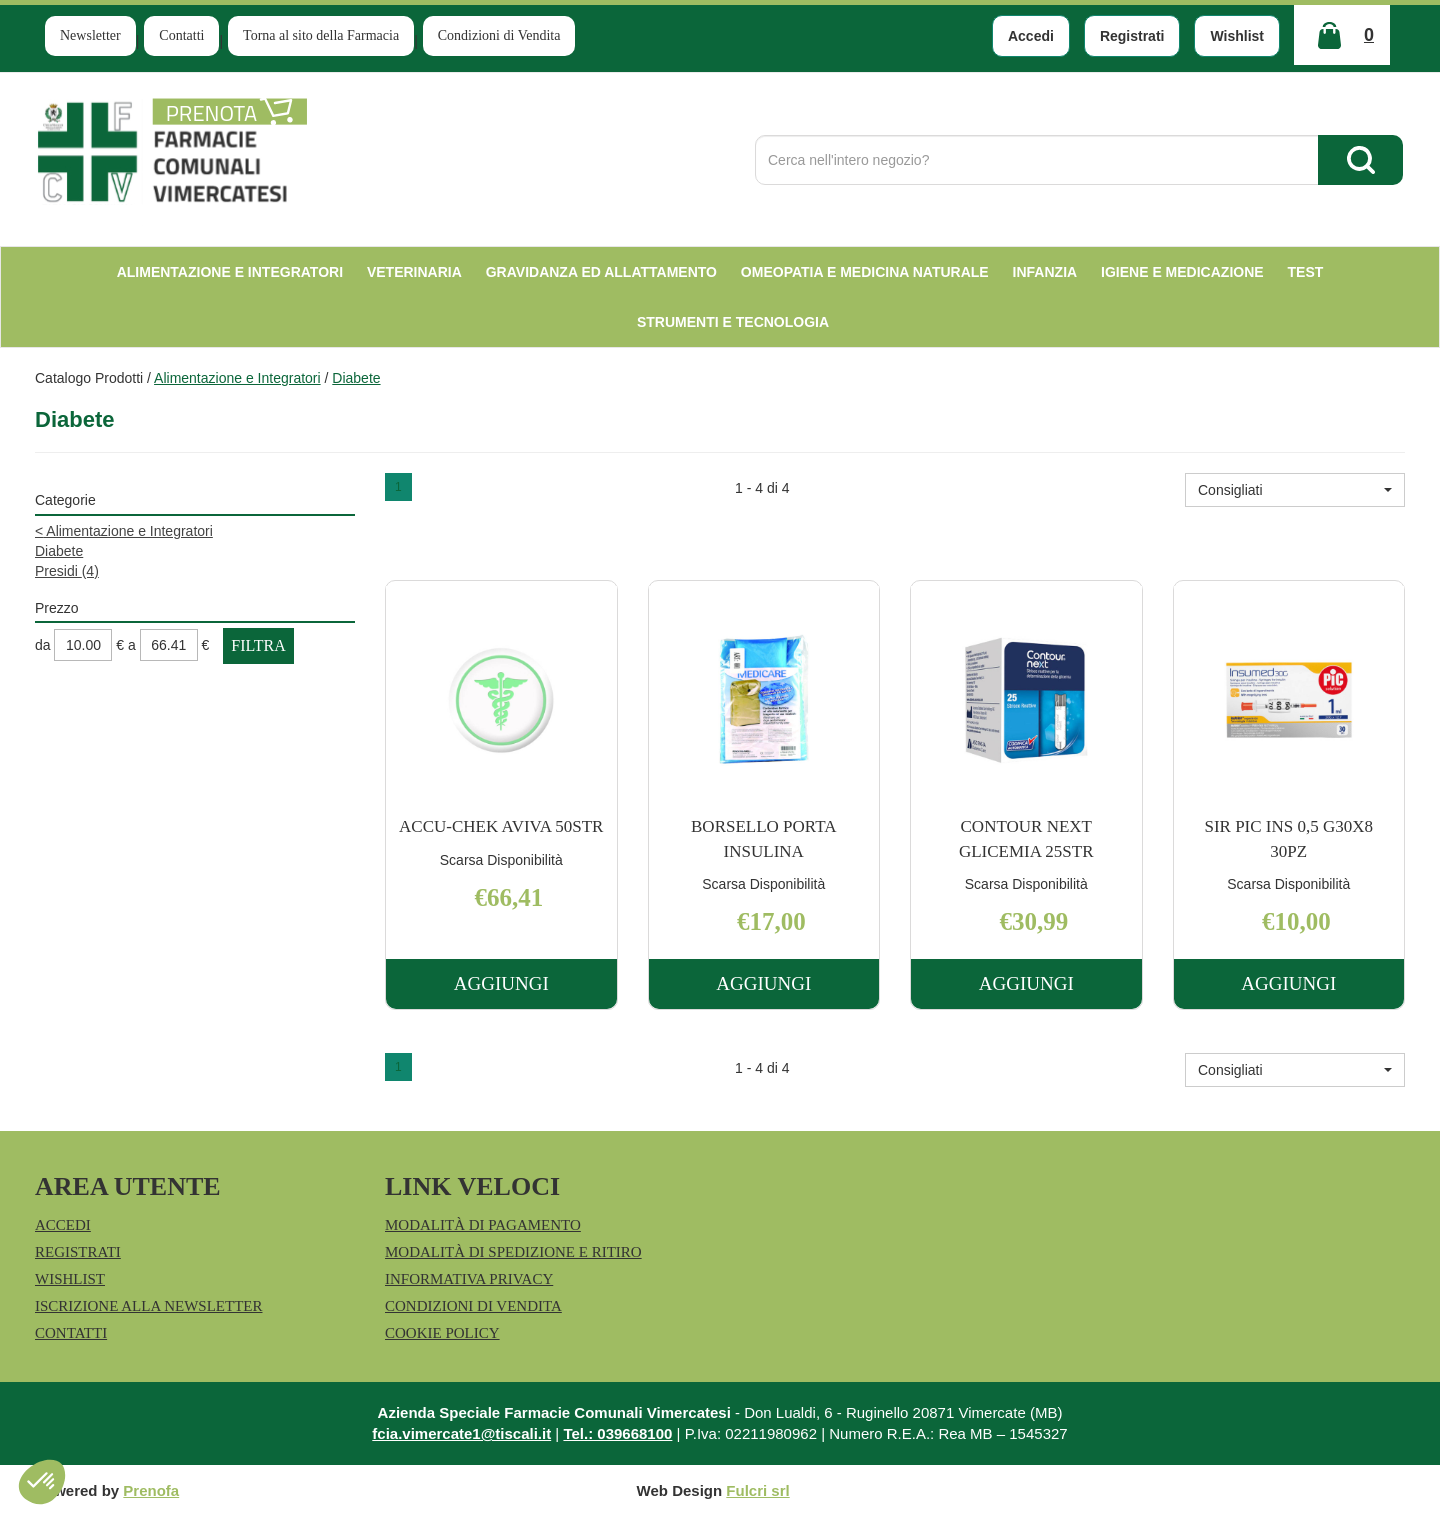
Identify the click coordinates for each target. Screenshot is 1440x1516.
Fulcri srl (757, 1490)
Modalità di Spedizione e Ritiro (513, 1252)
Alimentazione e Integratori (237, 378)
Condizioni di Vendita (499, 35)
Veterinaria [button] (414, 272)
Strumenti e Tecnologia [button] (733, 322)
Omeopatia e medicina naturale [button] (865, 272)
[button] (1295, 490)
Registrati (1132, 36)
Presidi (67, 571)
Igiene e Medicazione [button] (1182, 272)
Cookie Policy (442, 1333)
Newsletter (90, 35)
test (1306, 272)
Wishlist (1237, 36)
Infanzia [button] (1045, 272)
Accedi (1031, 36)
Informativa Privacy (469, 1279)
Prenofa (151, 1490)
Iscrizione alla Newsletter (148, 1306)
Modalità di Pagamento (483, 1225)
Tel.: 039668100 (617, 1433)
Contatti (181, 35)
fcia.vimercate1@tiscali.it (461, 1433)
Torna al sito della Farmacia (321, 35)
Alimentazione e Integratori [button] (230, 272)
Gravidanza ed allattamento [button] (601, 272)
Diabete (59, 551)
